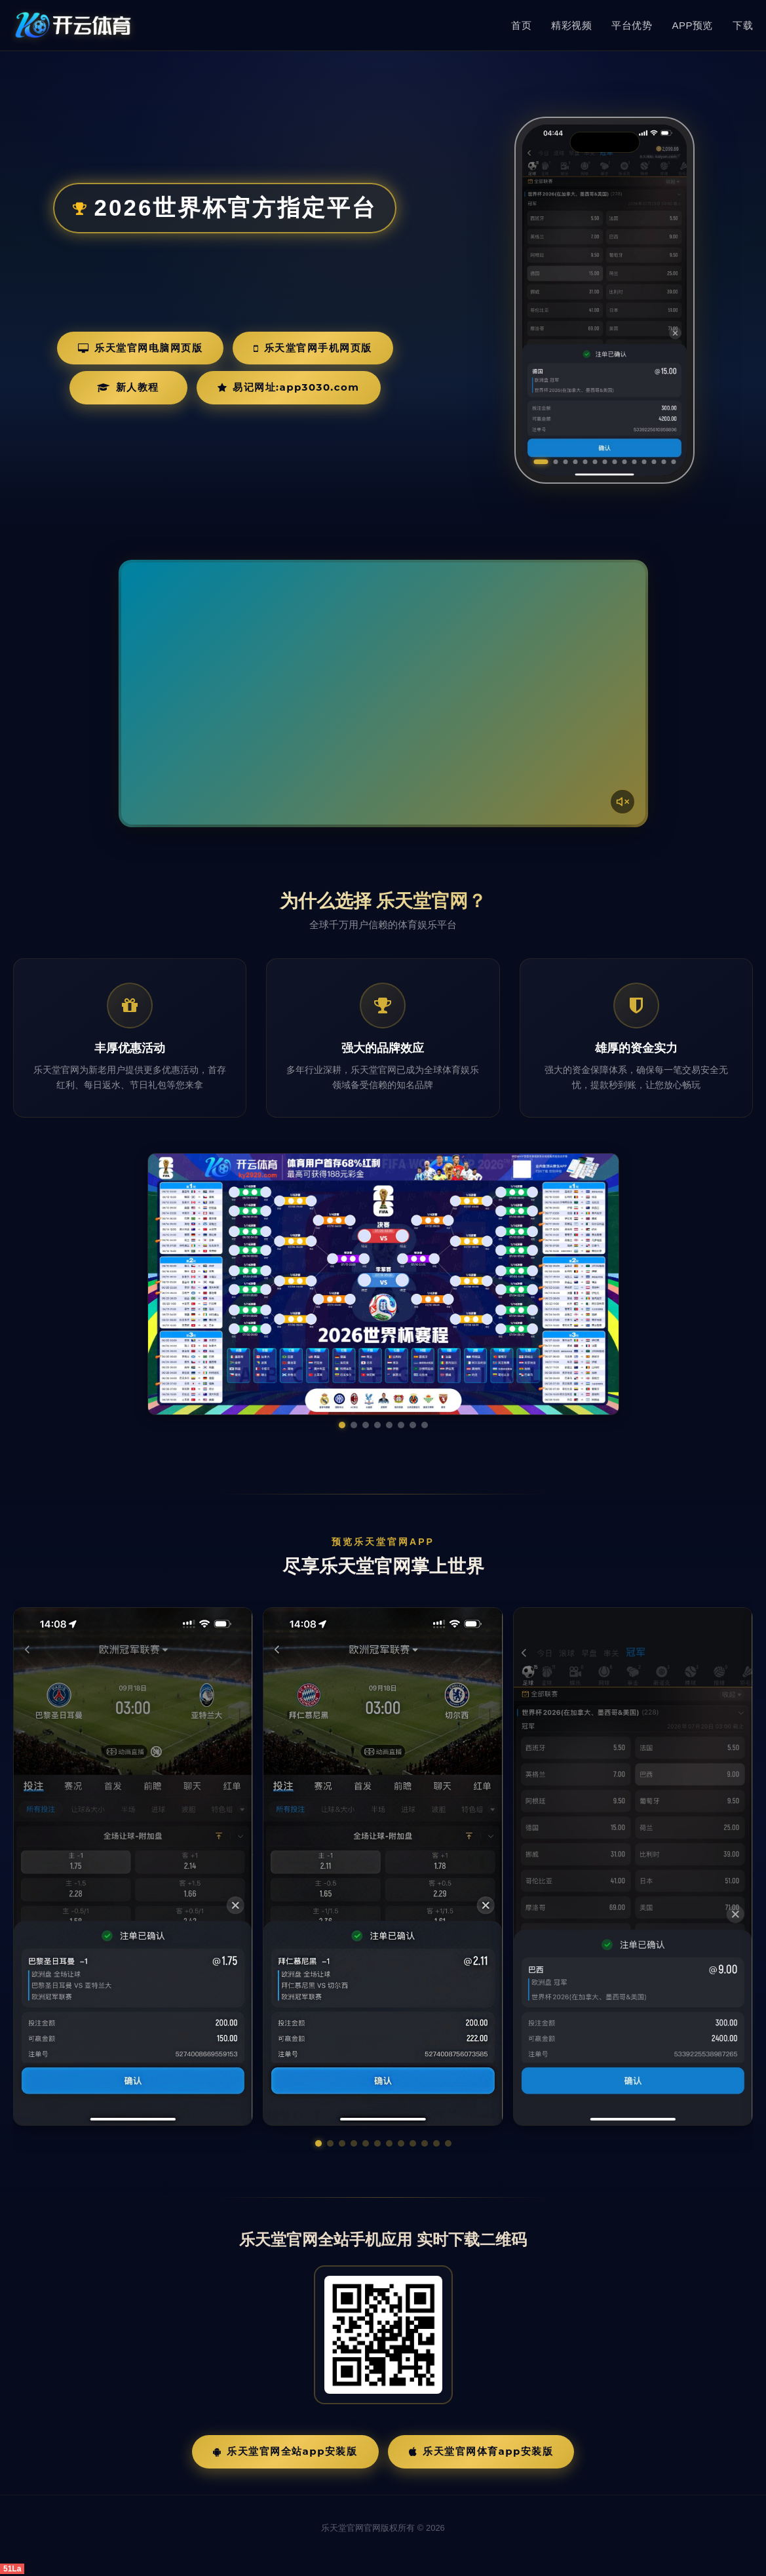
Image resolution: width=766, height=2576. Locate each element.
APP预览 (692, 25)
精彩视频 (571, 25)
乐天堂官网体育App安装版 (481, 2451)
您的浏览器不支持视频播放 (383, 693)
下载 (743, 25)
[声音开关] (622, 801)
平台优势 (631, 25)
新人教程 (128, 387)
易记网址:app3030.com (289, 387)
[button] (318, 2143)
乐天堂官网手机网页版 (313, 348)
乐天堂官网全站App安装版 (285, 2451)
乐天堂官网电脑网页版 (140, 348)
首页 (521, 25)
